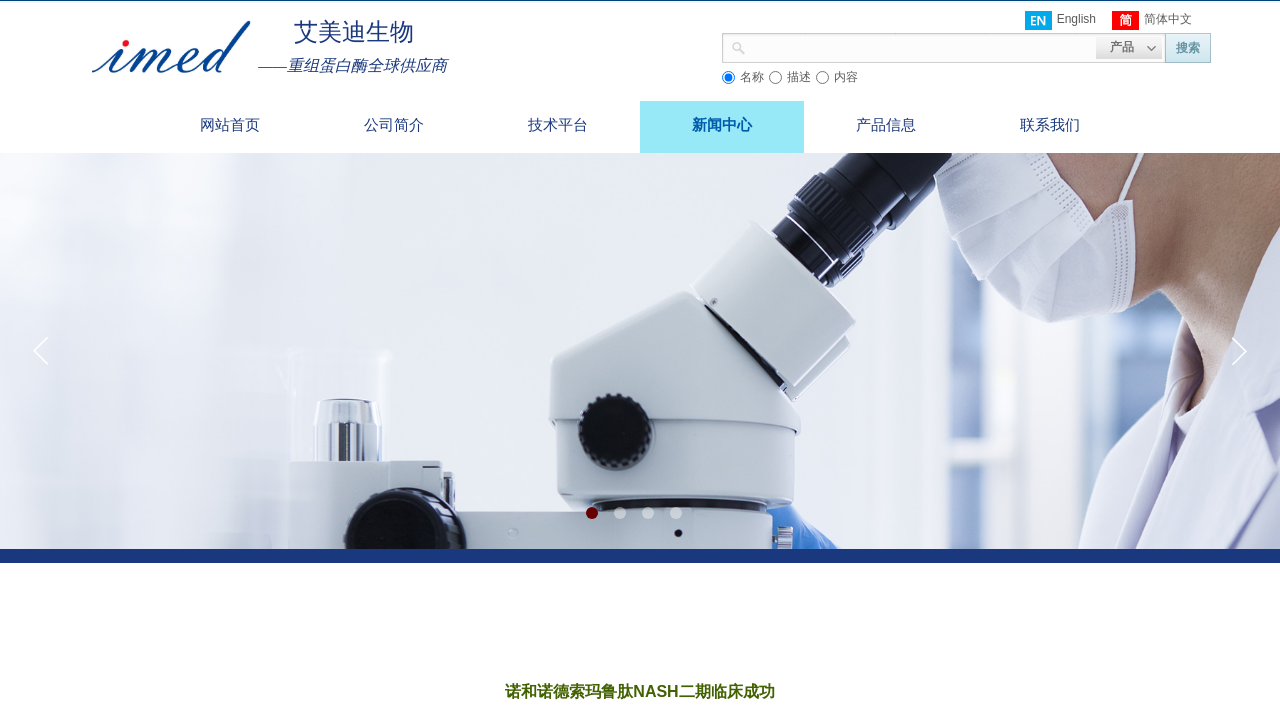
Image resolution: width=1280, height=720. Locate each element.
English (1060, 20)
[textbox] (921, 46)
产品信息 (886, 125)
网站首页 (230, 125)
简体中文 (1152, 20)
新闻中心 (722, 125)
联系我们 (1050, 125)
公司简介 (394, 125)
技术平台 (558, 125)
